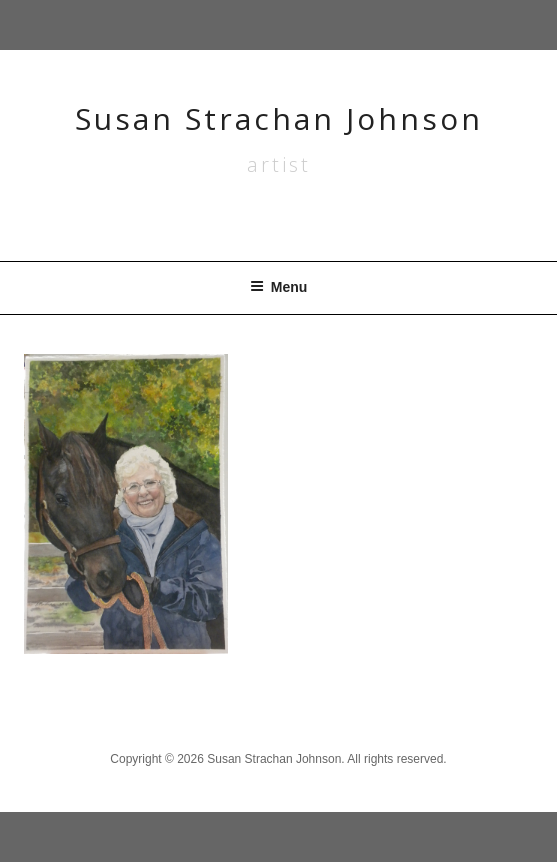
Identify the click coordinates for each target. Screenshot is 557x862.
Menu (279, 287)
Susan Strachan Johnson (279, 118)
